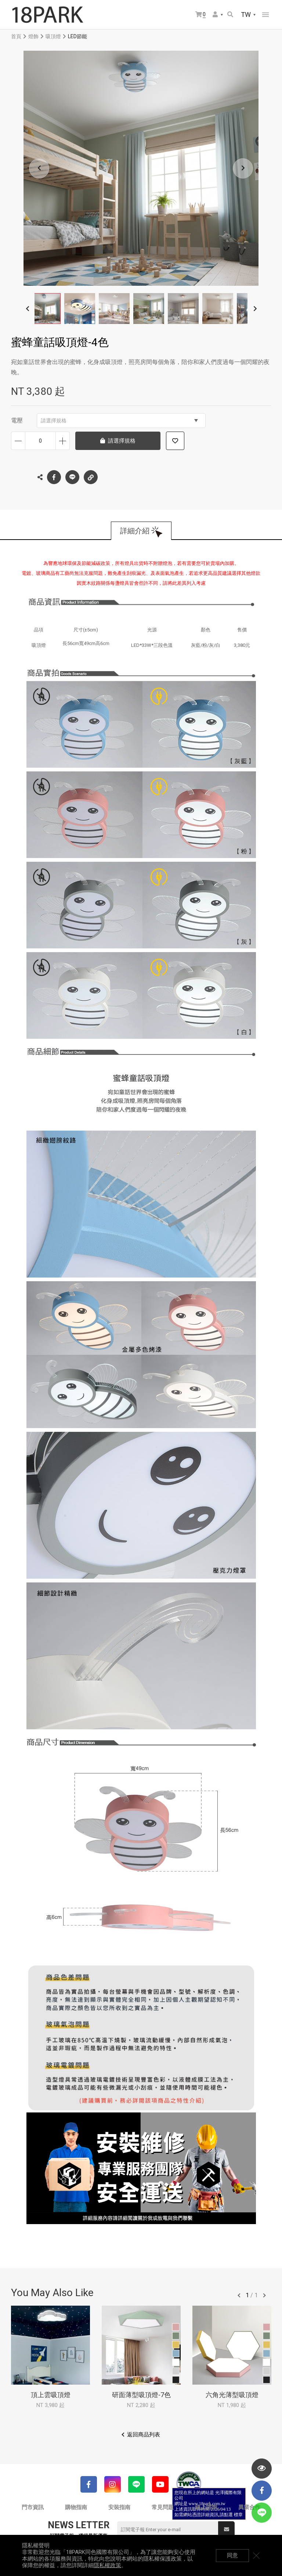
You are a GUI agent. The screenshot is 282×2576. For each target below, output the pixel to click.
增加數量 (62, 441)
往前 (239, 2295)
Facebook (54, 477)
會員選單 (215, 14)
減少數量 (18, 441)
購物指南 (76, 2507)
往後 (264, 2295)
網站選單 (265, 14)
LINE (72, 477)
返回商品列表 (143, 2434)
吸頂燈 (53, 36)
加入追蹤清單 (175, 441)
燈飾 (33, 36)
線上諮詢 (206, 2507)
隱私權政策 (107, 2565)
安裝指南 (119, 2507)
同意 (232, 2555)
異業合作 (249, 2507)
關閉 (256, 2555)
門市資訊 (33, 2507)
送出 (226, 2529)
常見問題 (163, 2507)
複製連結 (91, 475)
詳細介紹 (134, 530)
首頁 (16, 36)
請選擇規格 (119, 421)
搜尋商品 (230, 14)
